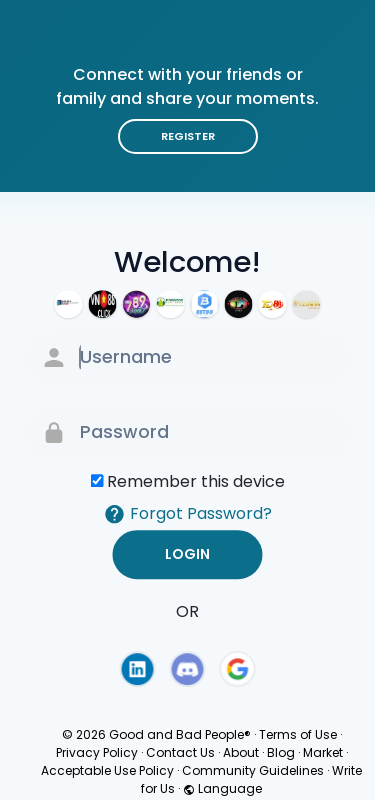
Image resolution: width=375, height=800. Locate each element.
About (241, 752)
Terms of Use (298, 734)
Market (323, 752)
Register (188, 136)
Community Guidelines (253, 770)
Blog (281, 752)
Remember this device (196, 481)
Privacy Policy (97, 752)
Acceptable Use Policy (107, 770)
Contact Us (180, 752)
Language (222, 788)
